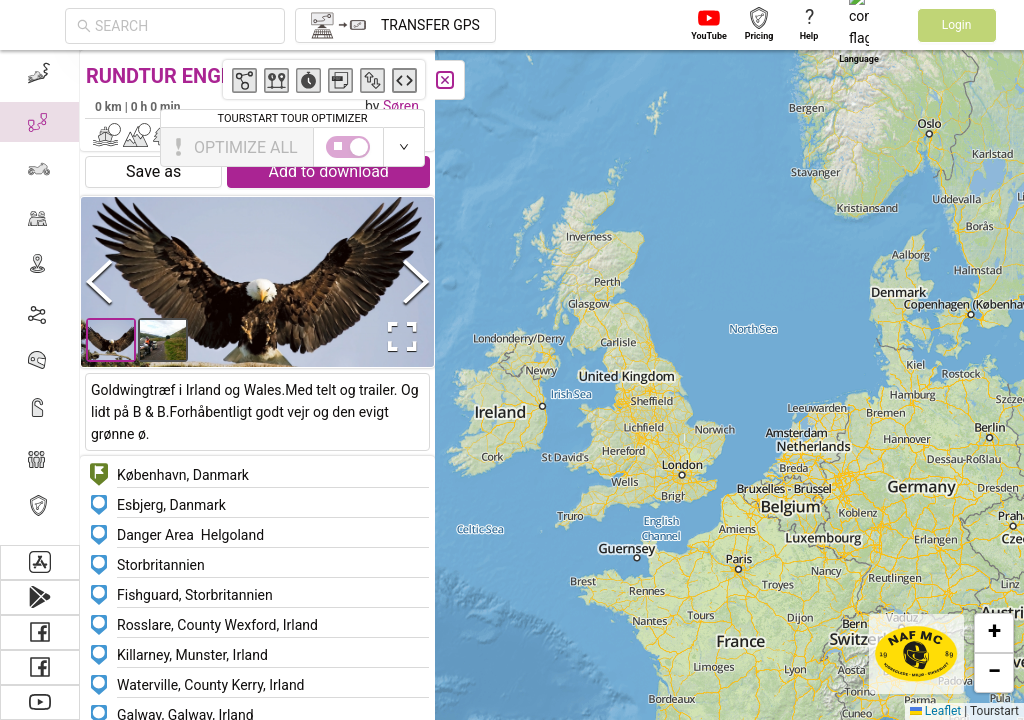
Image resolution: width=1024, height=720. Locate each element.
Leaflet (935, 711)
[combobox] (184, 26)
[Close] (90, 80)
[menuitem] (39, 458)
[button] (994, 633)
